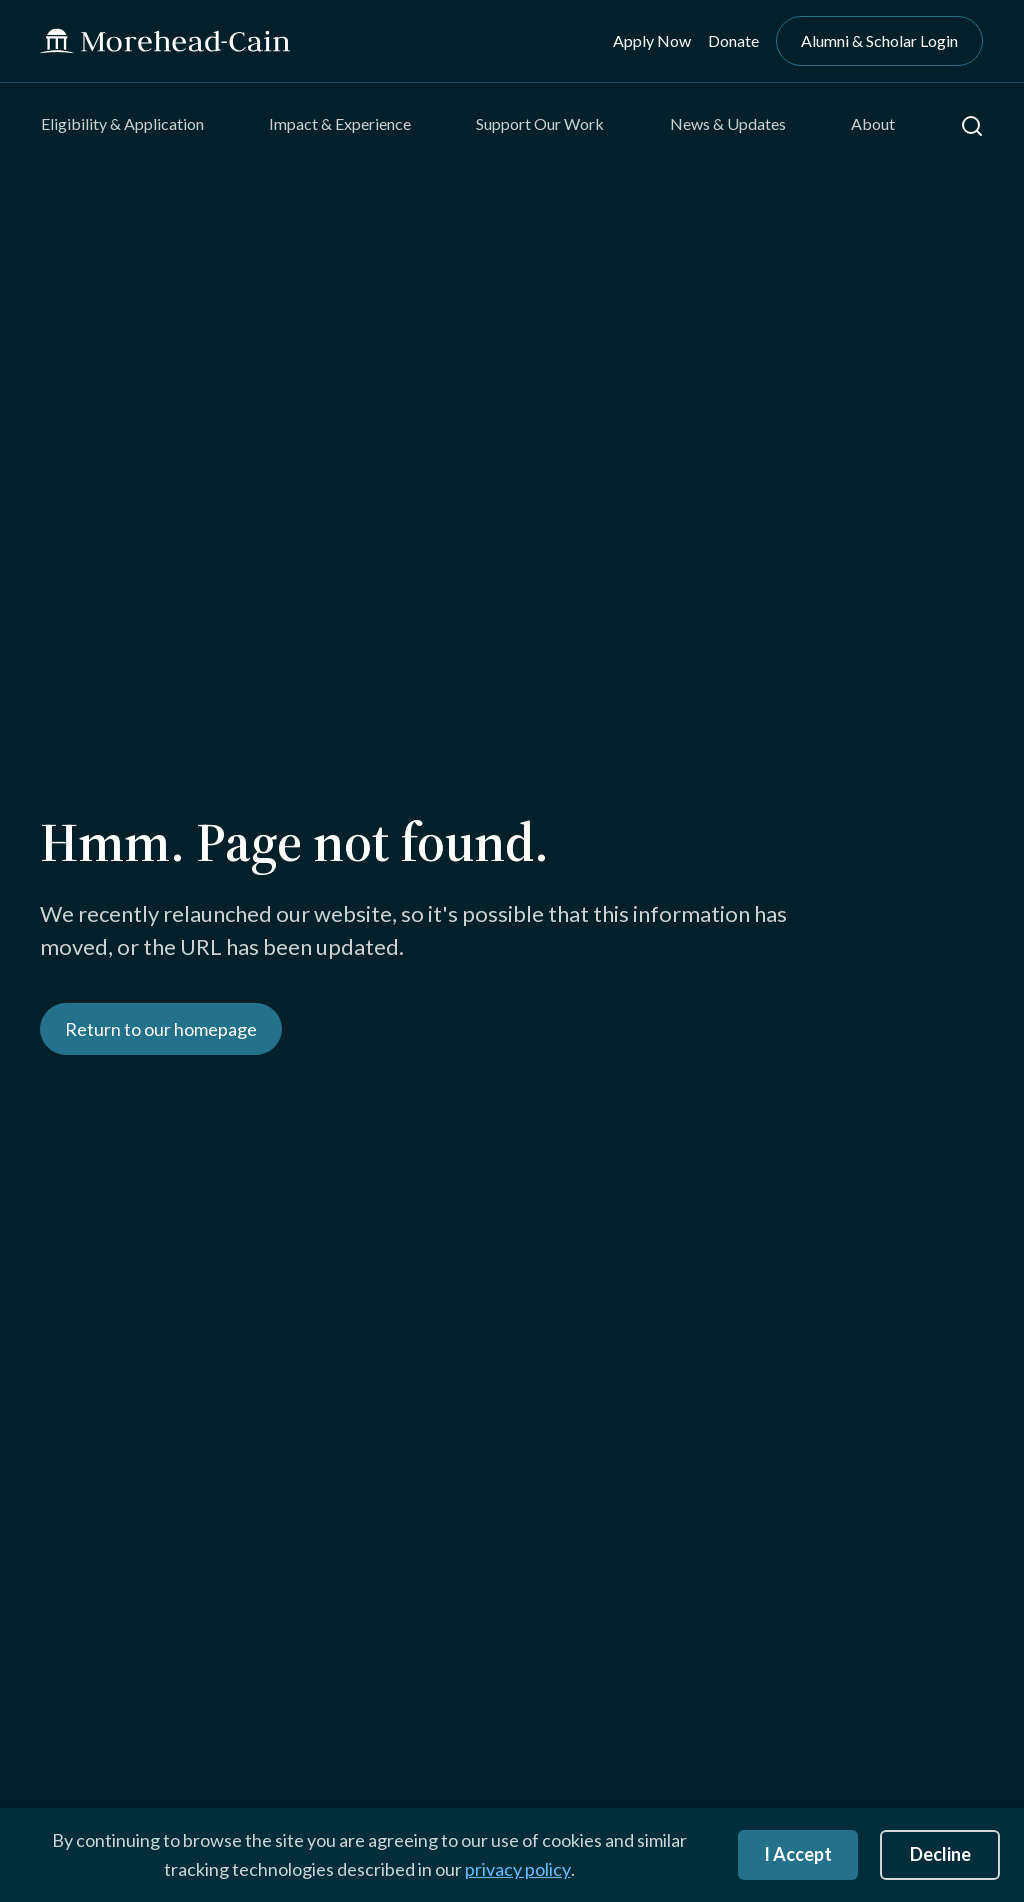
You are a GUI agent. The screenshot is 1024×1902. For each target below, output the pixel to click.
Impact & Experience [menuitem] (340, 123)
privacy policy (518, 1869)
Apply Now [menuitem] (652, 40)
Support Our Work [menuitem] (540, 123)
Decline (940, 1854)
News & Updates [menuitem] (728, 123)
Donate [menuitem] (733, 40)
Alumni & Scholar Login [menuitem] (879, 40)
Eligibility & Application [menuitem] (122, 123)
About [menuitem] (873, 123)
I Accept (798, 1854)
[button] (972, 126)
